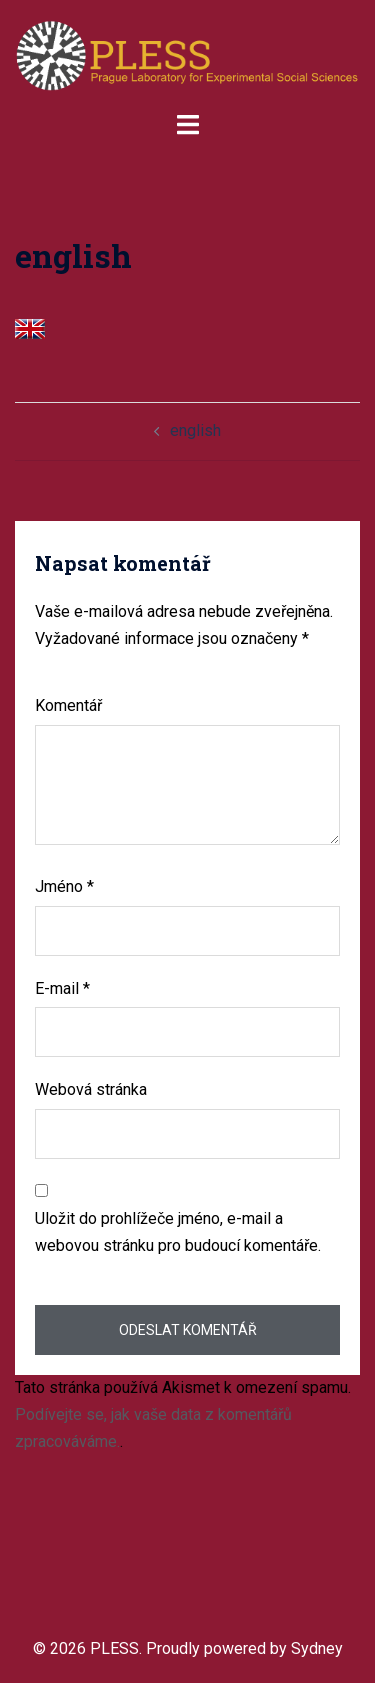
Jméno (64, 886)
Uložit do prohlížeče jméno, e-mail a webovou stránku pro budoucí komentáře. (178, 1232)
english (195, 430)
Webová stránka (91, 1089)
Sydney (317, 1648)
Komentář (68, 705)
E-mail (62, 988)
